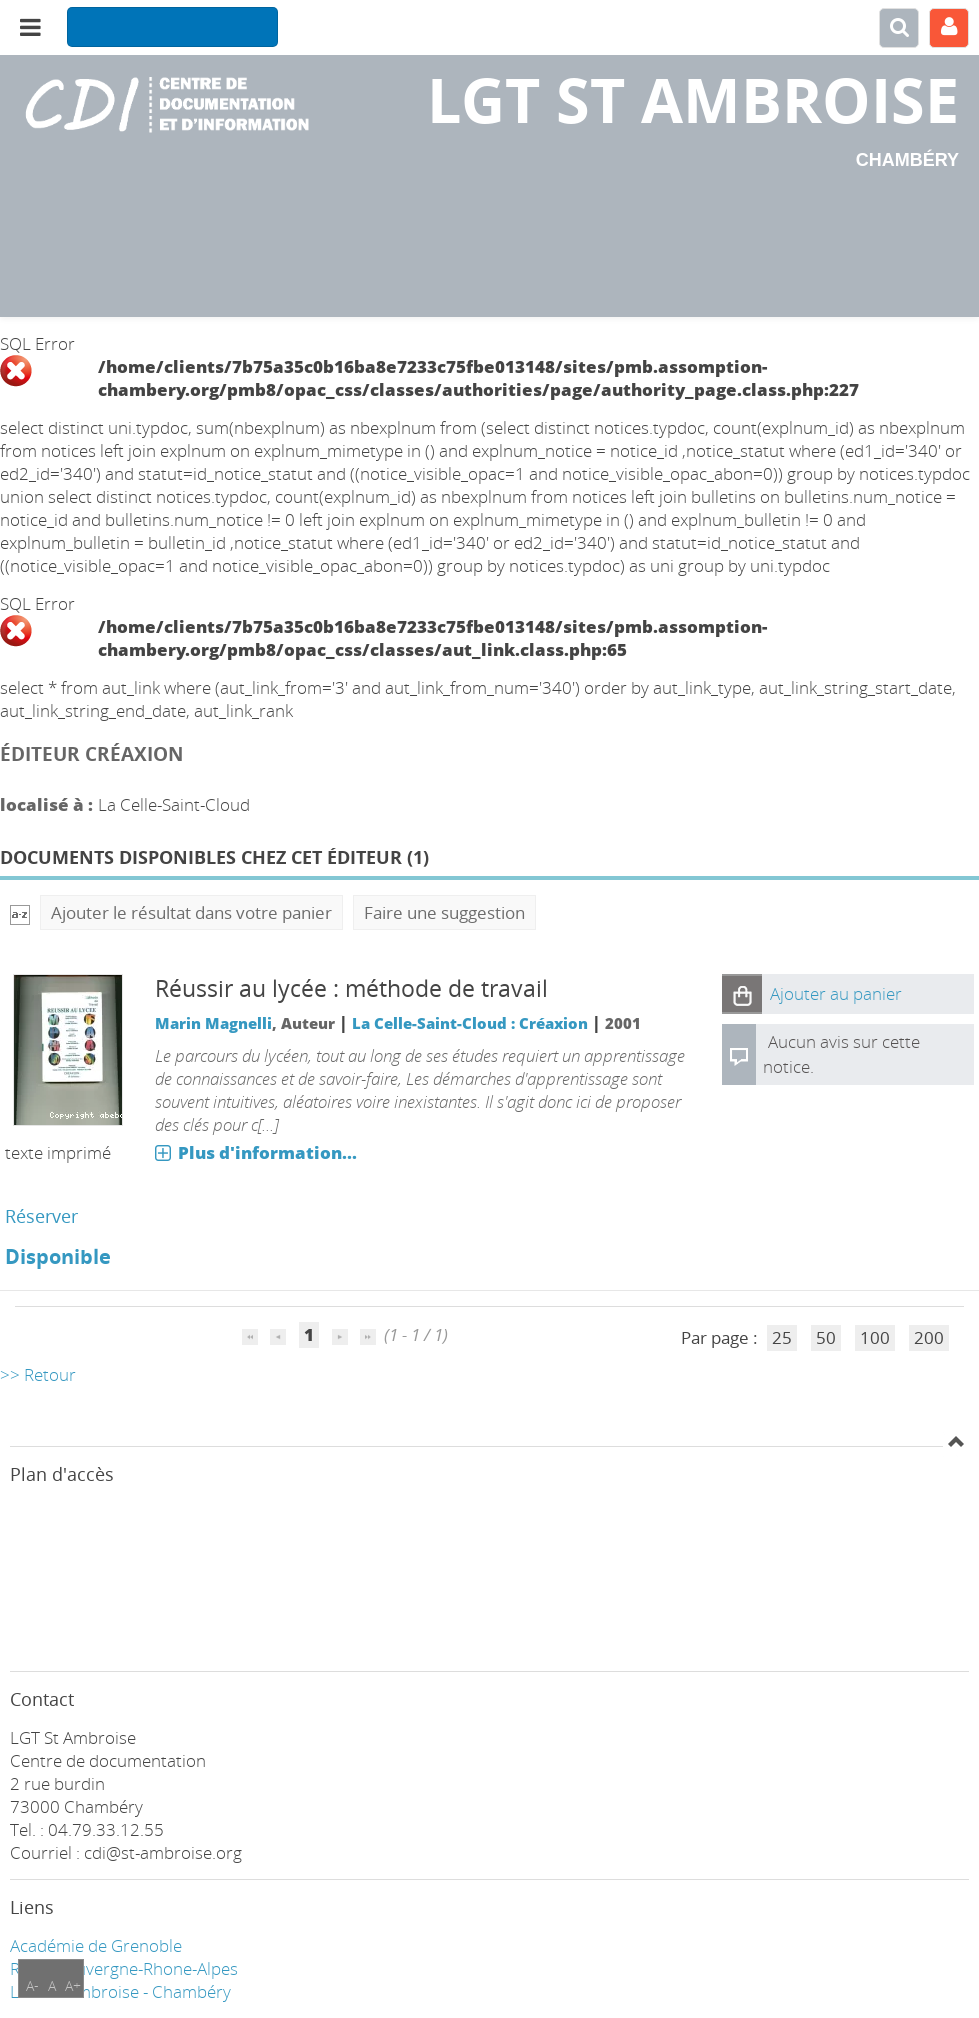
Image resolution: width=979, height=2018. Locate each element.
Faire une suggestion (444, 912)
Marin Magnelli (213, 1023)
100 (875, 1337)
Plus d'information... (267, 1152)
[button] (742, 994)
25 (782, 1337)
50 (826, 1337)
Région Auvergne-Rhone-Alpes (124, 1968)
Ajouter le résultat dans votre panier (191, 912)
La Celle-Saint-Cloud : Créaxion (470, 1023)
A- (32, 1985)
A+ (73, 1985)
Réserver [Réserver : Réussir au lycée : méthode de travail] (41, 1216)
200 (929, 1337)
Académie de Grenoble (96, 1945)
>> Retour (38, 1374)
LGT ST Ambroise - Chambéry (120, 1991)
